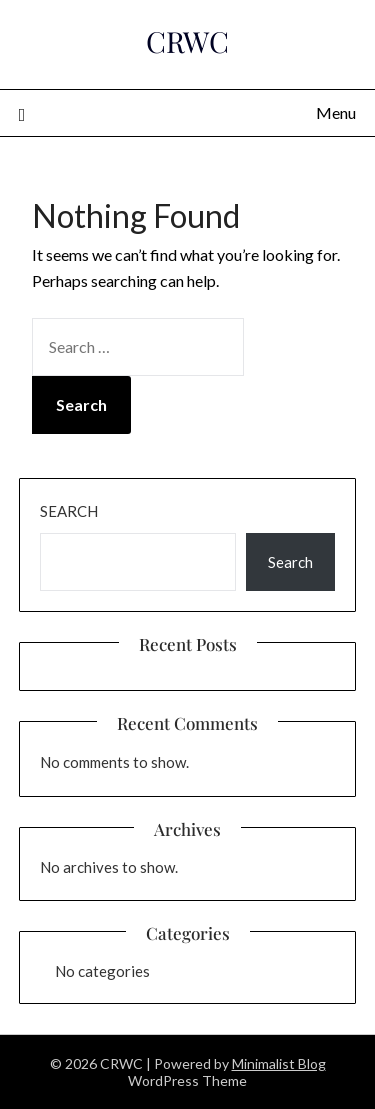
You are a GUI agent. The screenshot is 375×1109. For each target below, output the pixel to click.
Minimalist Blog (279, 1063)
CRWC (187, 41)
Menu (336, 112)
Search (69, 511)
